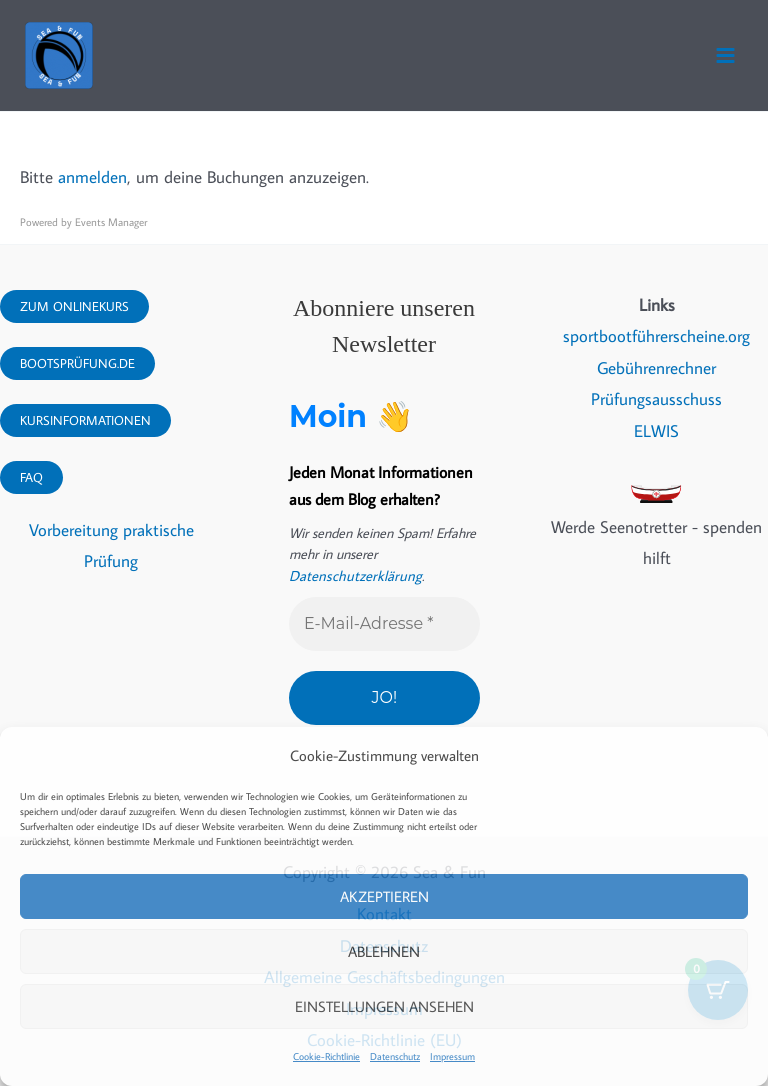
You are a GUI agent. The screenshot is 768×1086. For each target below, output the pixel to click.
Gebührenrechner (656, 368)
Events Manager (111, 222)
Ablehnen (384, 951)
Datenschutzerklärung (351, 576)
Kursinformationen (85, 420)
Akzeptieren (384, 896)
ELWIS (656, 431)
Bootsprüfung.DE (77, 363)
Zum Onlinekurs (74, 306)
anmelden (92, 177)
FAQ (31, 477)
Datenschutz (395, 1056)
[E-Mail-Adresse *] (384, 624)
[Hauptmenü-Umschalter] (725, 55)
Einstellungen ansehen (384, 1006)
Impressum (452, 1056)
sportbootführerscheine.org (656, 336)
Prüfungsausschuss (656, 399)
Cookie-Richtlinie (326, 1056)
